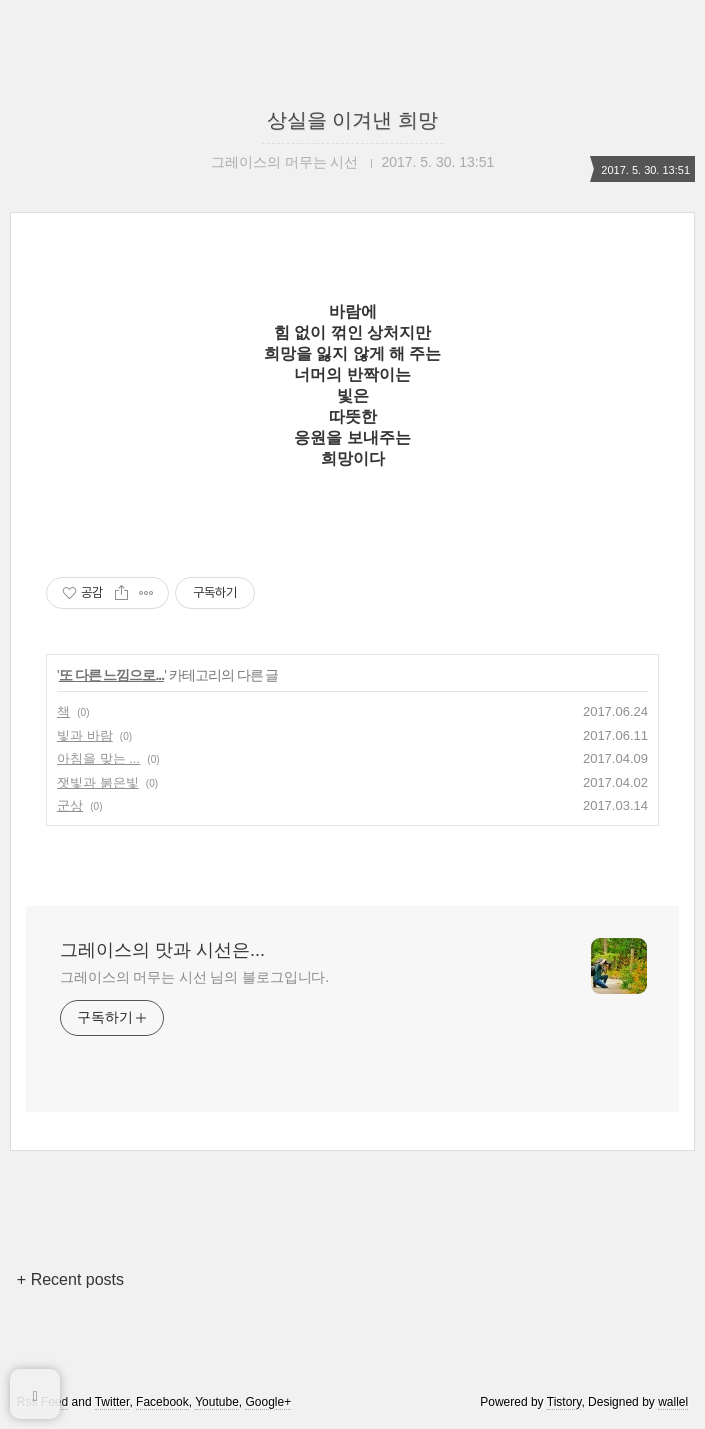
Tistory (564, 1402)
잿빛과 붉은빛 (98, 782)
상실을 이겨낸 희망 (352, 120)
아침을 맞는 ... (98, 758)
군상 (70, 805)
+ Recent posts (70, 1279)
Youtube (217, 1402)
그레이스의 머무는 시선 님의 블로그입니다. (194, 977)
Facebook (162, 1402)
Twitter (112, 1402)
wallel (673, 1402)
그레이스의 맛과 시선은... (162, 950)
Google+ (268, 1402)
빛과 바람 (85, 735)
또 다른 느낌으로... (111, 675)
